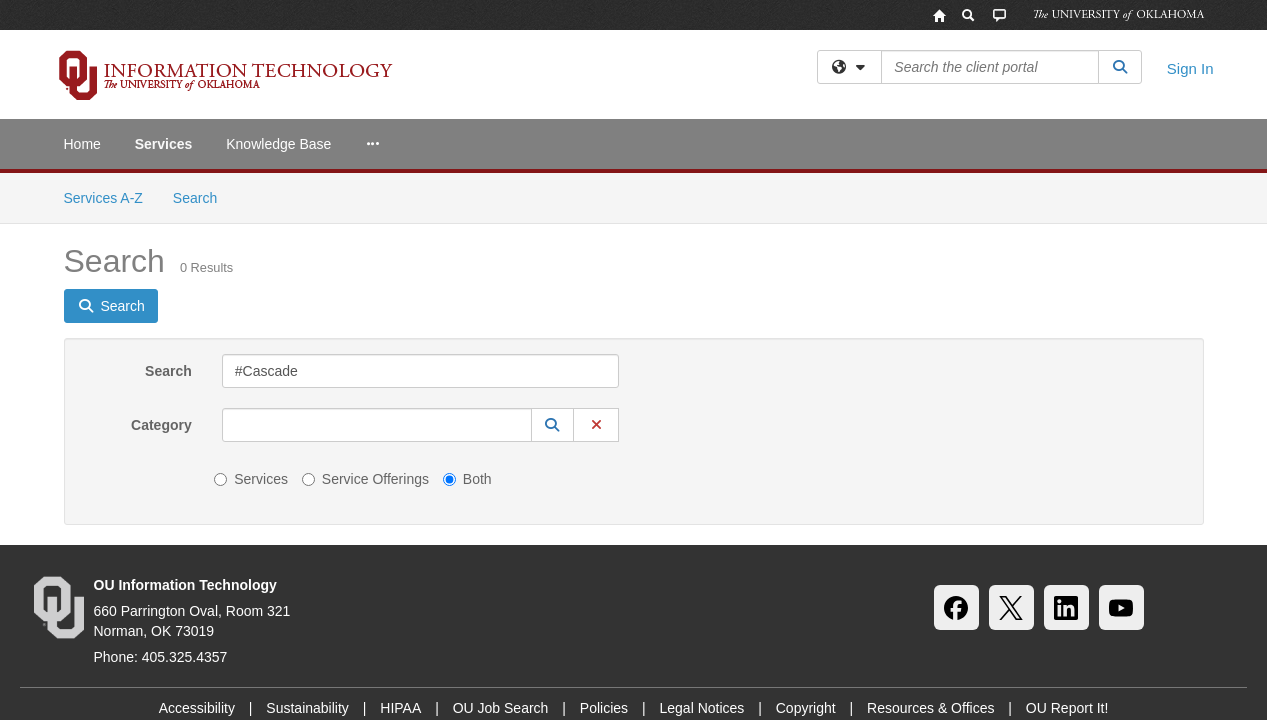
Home (82, 144)
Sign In (1190, 68)
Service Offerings (365, 306)
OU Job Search (501, 535)
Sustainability (307, 535)
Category (161, 252)
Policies (604, 535)
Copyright (806, 535)
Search (168, 198)
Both (467, 306)
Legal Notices (701, 535)
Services (164, 144)
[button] (553, 252)
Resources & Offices (930, 535)
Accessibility (197, 535)
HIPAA (400, 535)
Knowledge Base (278, 144)
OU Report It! (1067, 535)
